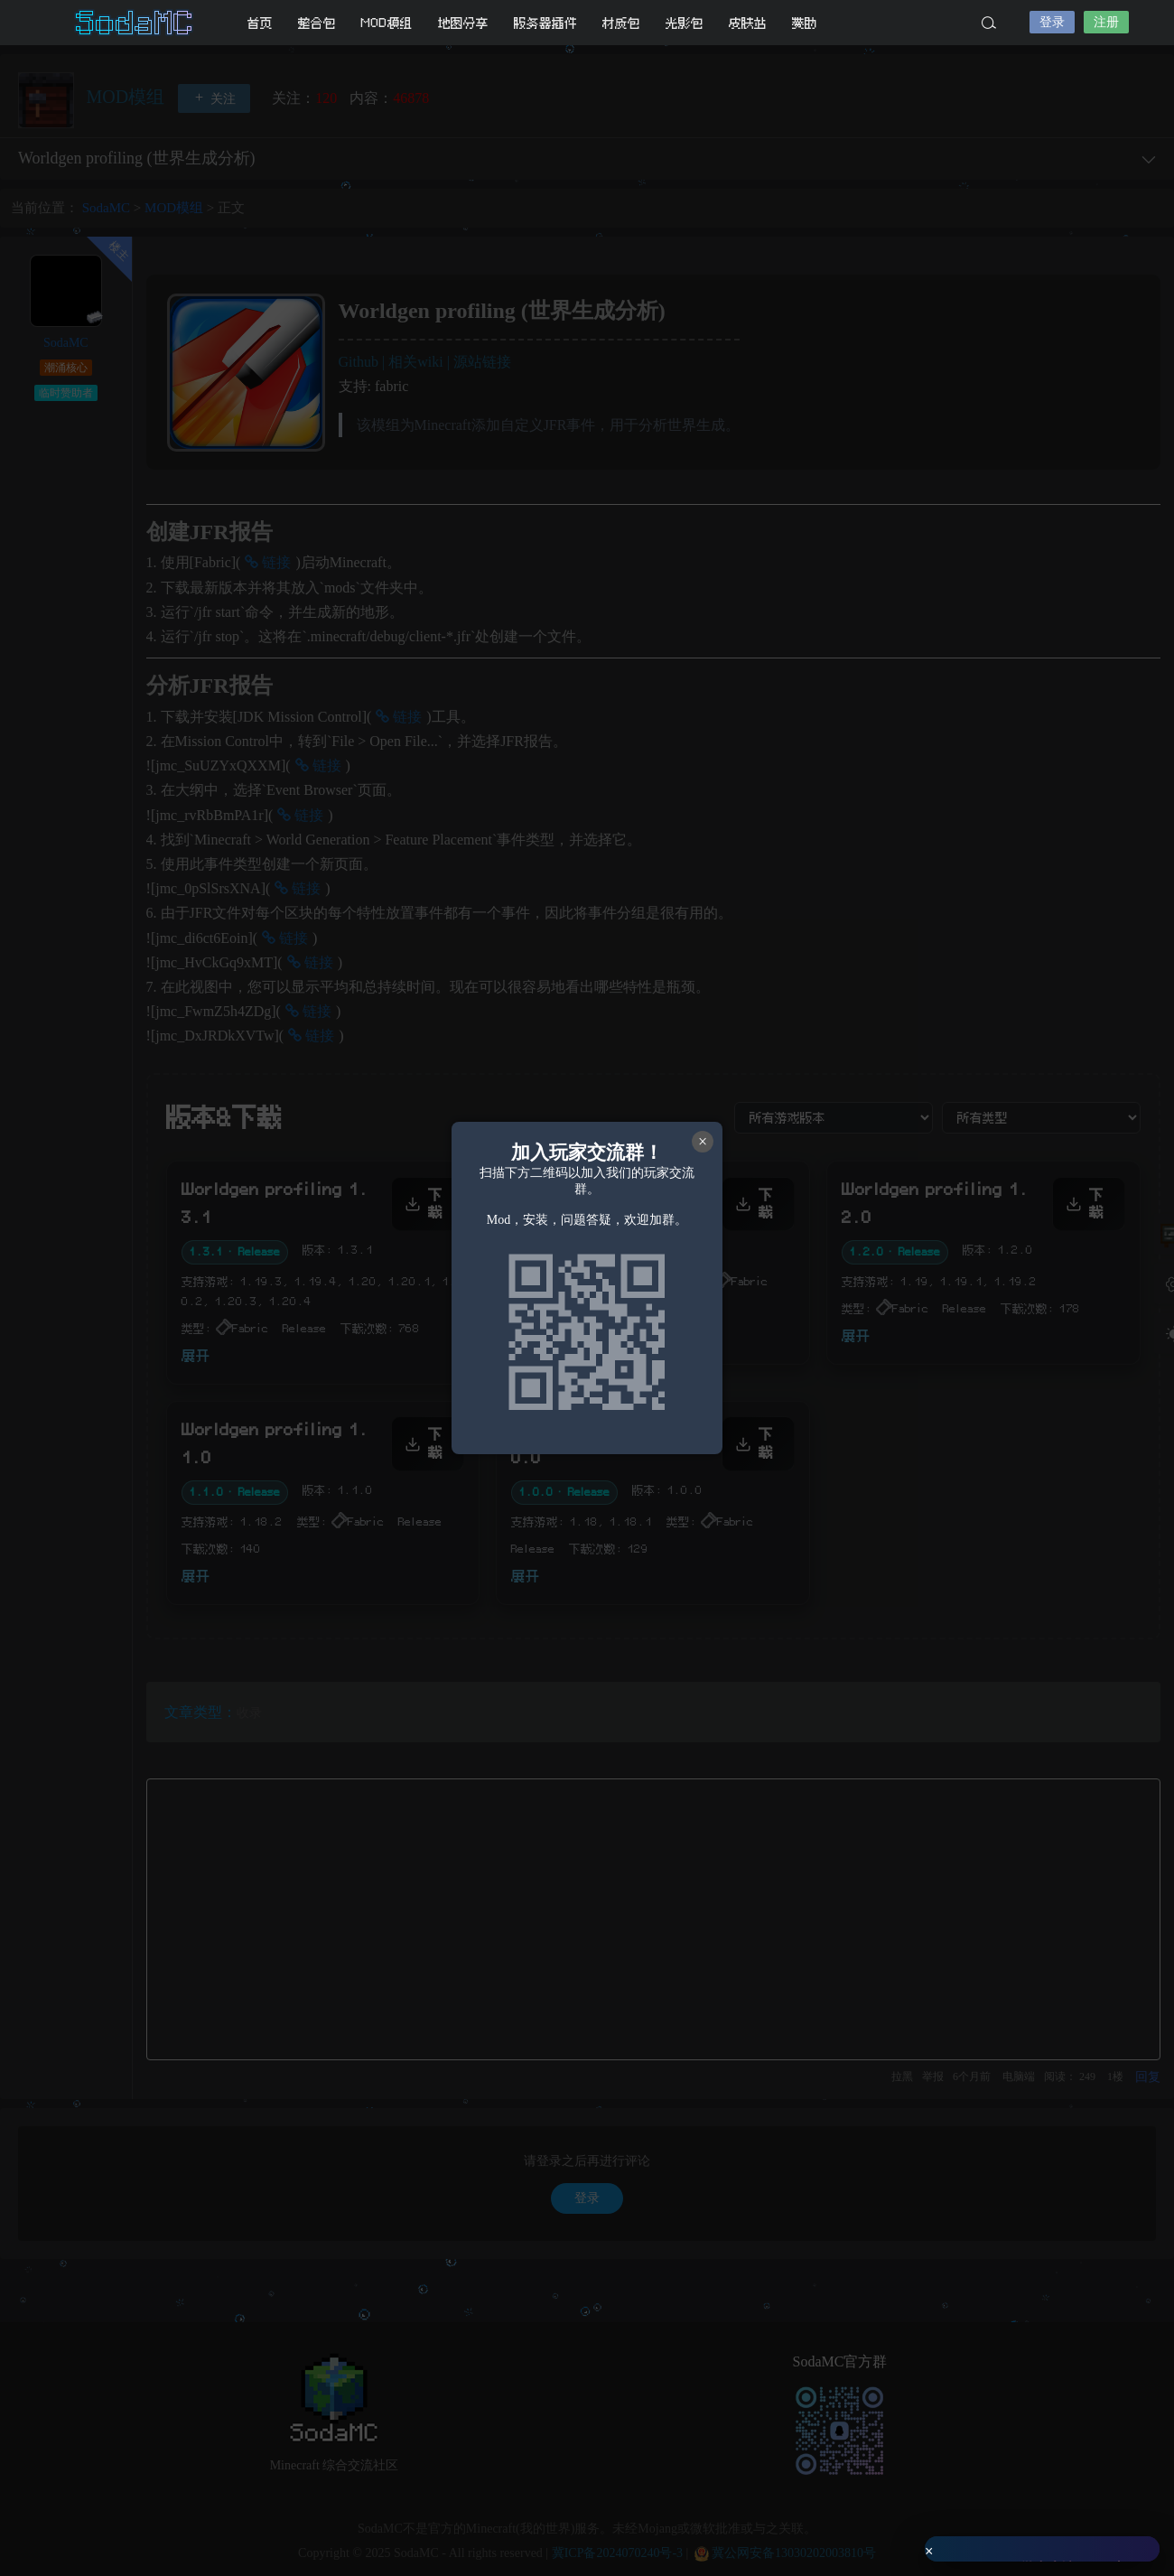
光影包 (684, 23)
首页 (260, 23)
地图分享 (463, 23)
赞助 (804, 23)
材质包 (621, 23)
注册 (1106, 22)
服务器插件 (545, 23)
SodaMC (135, 22)
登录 (1052, 22)
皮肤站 (748, 23)
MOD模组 (387, 23)
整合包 (317, 23)
